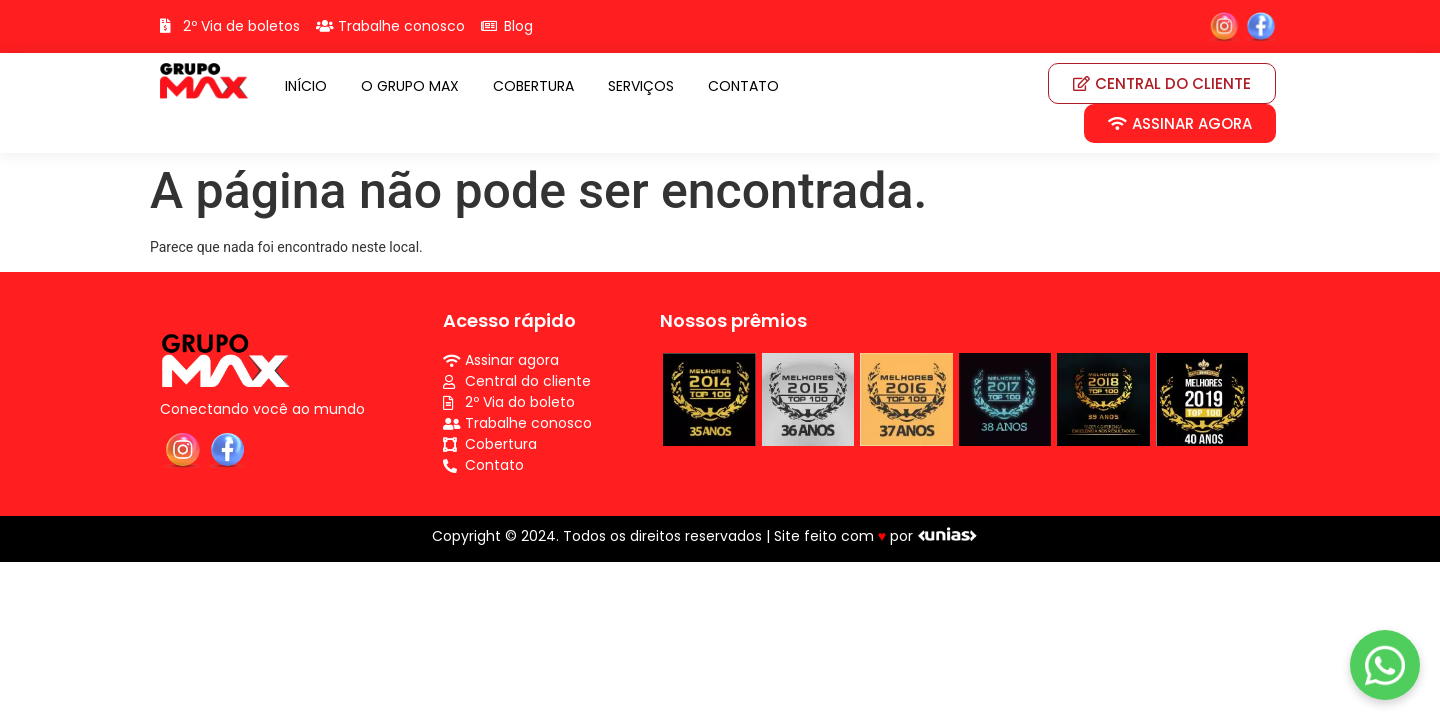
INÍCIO (306, 86)
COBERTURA (533, 86)
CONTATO (743, 86)
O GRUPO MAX (410, 86)
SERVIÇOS (641, 86)
